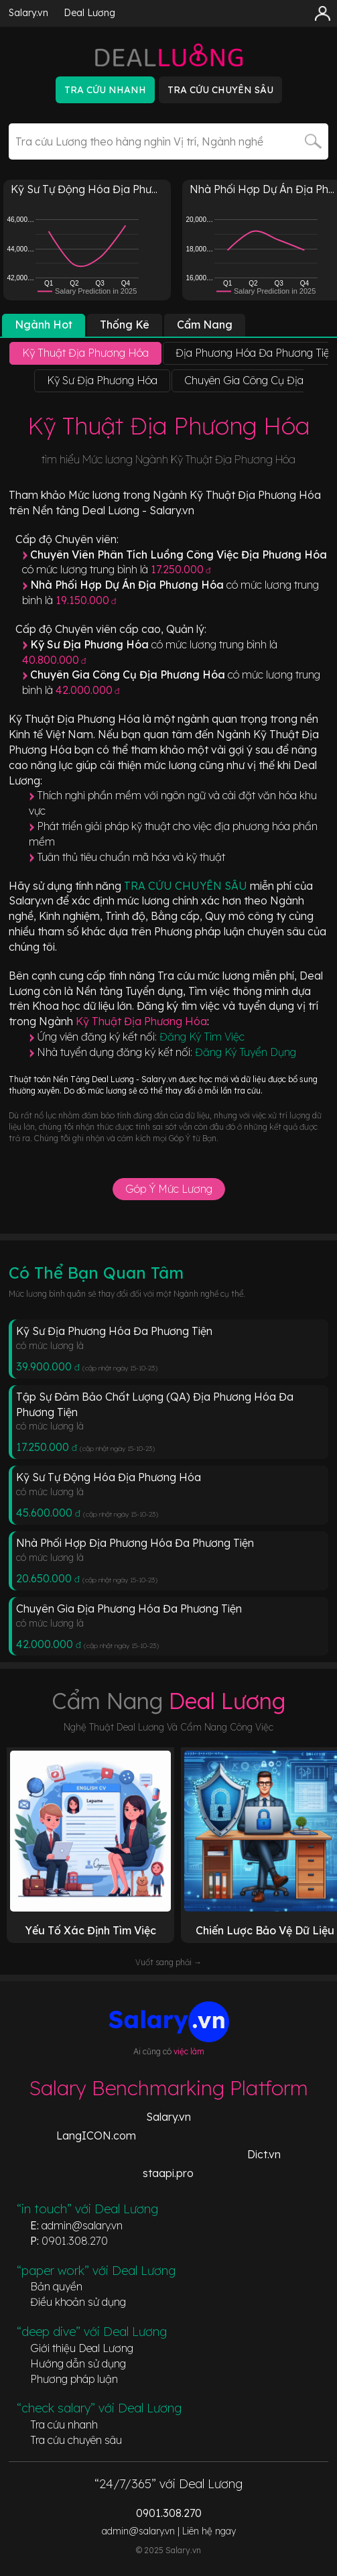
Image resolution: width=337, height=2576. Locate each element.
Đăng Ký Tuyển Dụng (245, 1052)
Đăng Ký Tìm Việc (202, 1036)
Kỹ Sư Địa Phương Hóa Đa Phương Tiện (114, 1331)
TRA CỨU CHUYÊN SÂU (187, 885)
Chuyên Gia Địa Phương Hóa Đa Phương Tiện (129, 1608)
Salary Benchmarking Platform (168, 2088)
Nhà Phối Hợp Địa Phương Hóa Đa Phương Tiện (135, 1542)
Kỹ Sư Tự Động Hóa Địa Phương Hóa (108, 1477)
